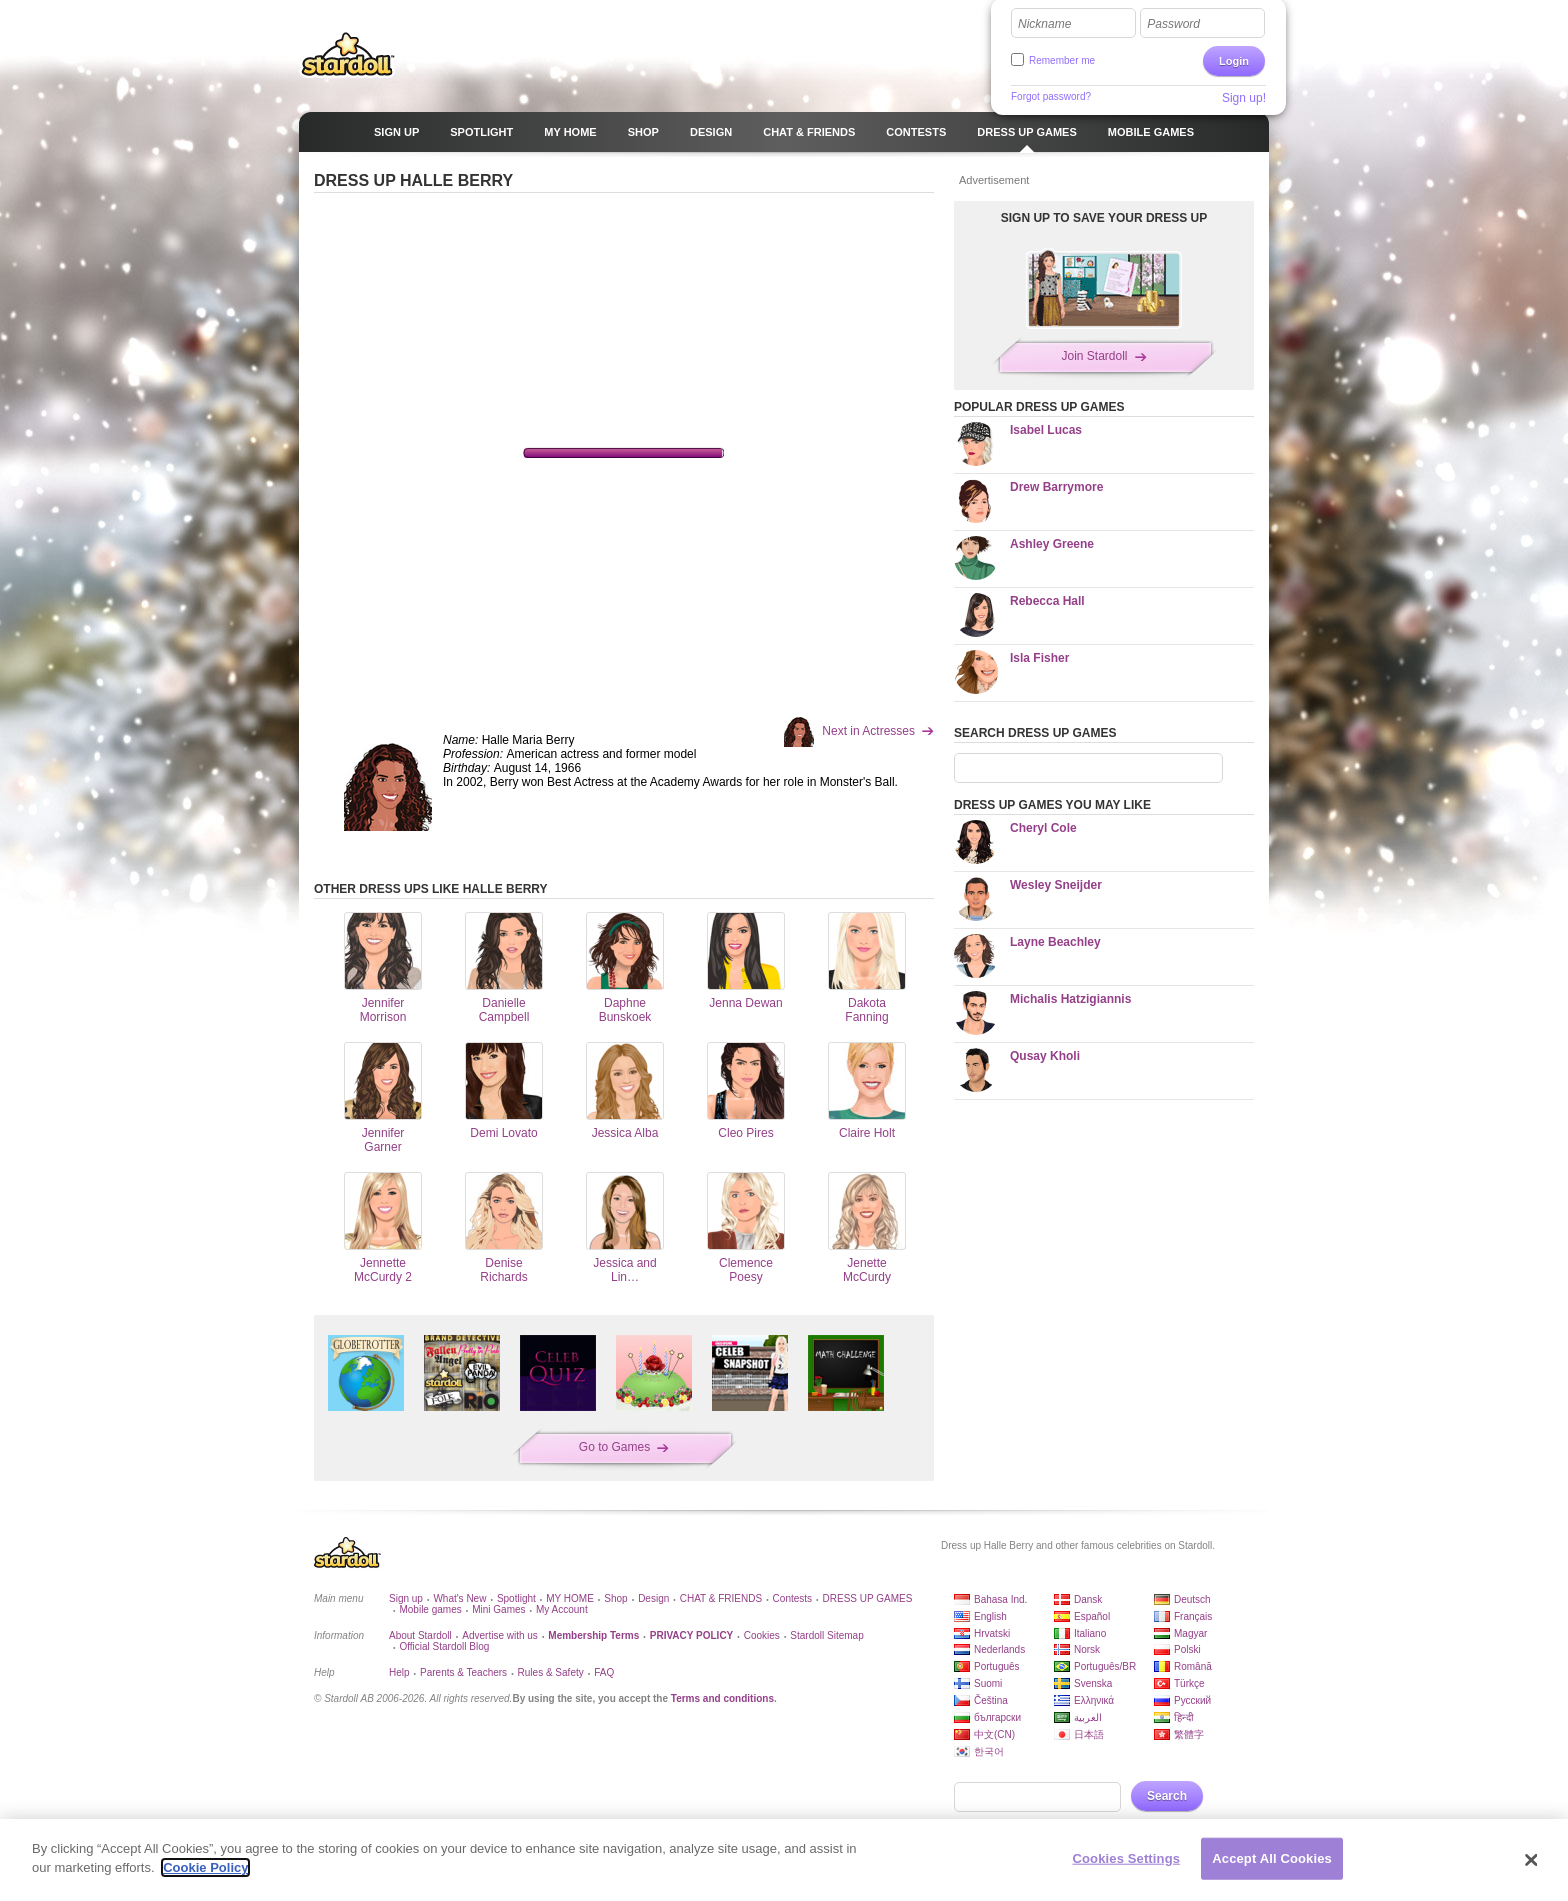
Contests (792, 1598)
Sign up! (1244, 98)
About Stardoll (420, 1635)
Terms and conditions (722, 1698)
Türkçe (1189, 1683)
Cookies (762, 1635)
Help (399, 1672)
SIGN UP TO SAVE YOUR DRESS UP (1104, 218)
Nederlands (999, 1649)
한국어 (989, 1751)
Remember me (1062, 60)
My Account (562, 1609)
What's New (459, 1598)
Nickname (1044, 24)
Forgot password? (1051, 96)
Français (1193, 1616)
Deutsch (1192, 1599)
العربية (1088, 1717)
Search (1167, 1796)
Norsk (1087, 1649)
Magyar (1190, 1633)
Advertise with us (500, 1635)
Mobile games (430, 1609)
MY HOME (570, 1598)
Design (653, 1598)
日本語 (1089, 1734)
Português (997, 1666)
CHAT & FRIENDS (721, 1598)
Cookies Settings (1127, 1858)
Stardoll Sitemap (826, 1635)
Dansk (1088, 1599)
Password (1173, 24)
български (997, 1717)
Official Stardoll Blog (444, 1646)
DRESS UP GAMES (868, 1598)
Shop (615, 1598)
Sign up (406, 1598)
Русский (1192, 1700)
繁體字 (1189, 1734)
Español (1092, 1616)
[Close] (1532, 1860)
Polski (1187, 1649)
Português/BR (1105, 1666)
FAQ (604, 1672)
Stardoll (348, 54)
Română (1193, 1666)
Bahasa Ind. (1000, 1599)
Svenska (1093, 1683)
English (990, 1616)
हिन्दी (1184, 1717)
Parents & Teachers (463, 1672)
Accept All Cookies (1272, 1858)
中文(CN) (994, 1734)
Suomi (988, 1683)
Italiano (1090, 1633)
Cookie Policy (205, 1867)
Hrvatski (992, 1633)
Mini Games (498, 1609)
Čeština (991, 1700)
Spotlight (516, 1598)
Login (1234, 61)
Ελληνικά (1094, 1700)
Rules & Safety (551, 1672)
